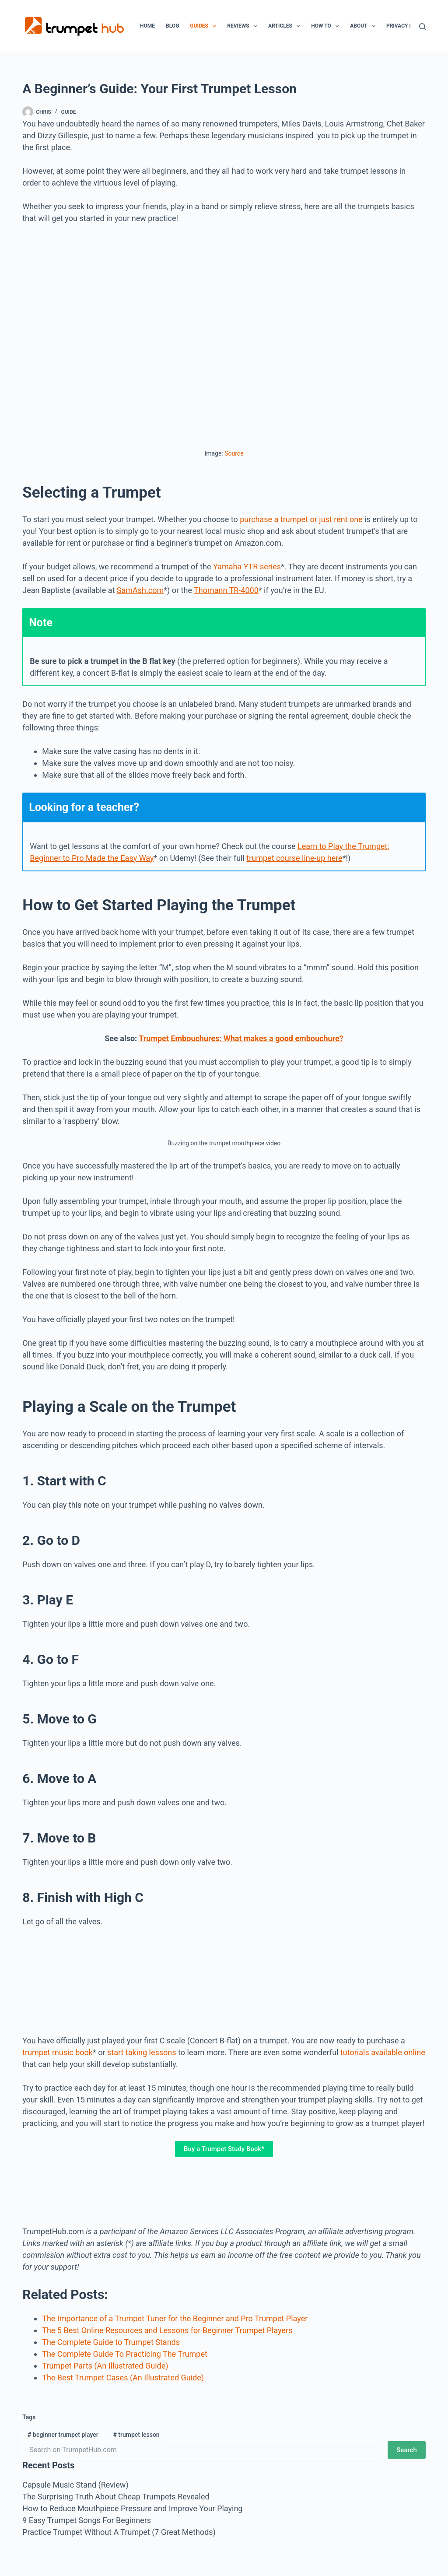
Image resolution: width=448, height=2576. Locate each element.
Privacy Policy (406, 26)
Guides (205, 26)
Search (406, 2450)
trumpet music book (57, 2052)
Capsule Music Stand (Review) (75, 2484)
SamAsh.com (140, 590)
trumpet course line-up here (294, 858)
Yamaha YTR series (247, 566)
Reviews (244, 26)
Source (233, 453)
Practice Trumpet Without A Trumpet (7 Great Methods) (119, 2532)
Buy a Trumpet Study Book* (224, 2149)
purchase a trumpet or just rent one (301, 519)
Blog (172, 26)
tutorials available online (382, 2052)
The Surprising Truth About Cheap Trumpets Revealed (115, 2496)
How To (327, 26)
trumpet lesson (136, 2434)
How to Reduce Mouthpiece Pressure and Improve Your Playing (132, 2508)
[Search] (422, 26)
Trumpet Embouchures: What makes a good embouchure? (241, 1038)
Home (147, 26)
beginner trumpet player (63, 2434)
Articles (286, 26)
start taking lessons (141, 2052)
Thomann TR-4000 (226, 590)
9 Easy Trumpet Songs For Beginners (86, 2520)
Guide (68, 112)
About (364, 26)
